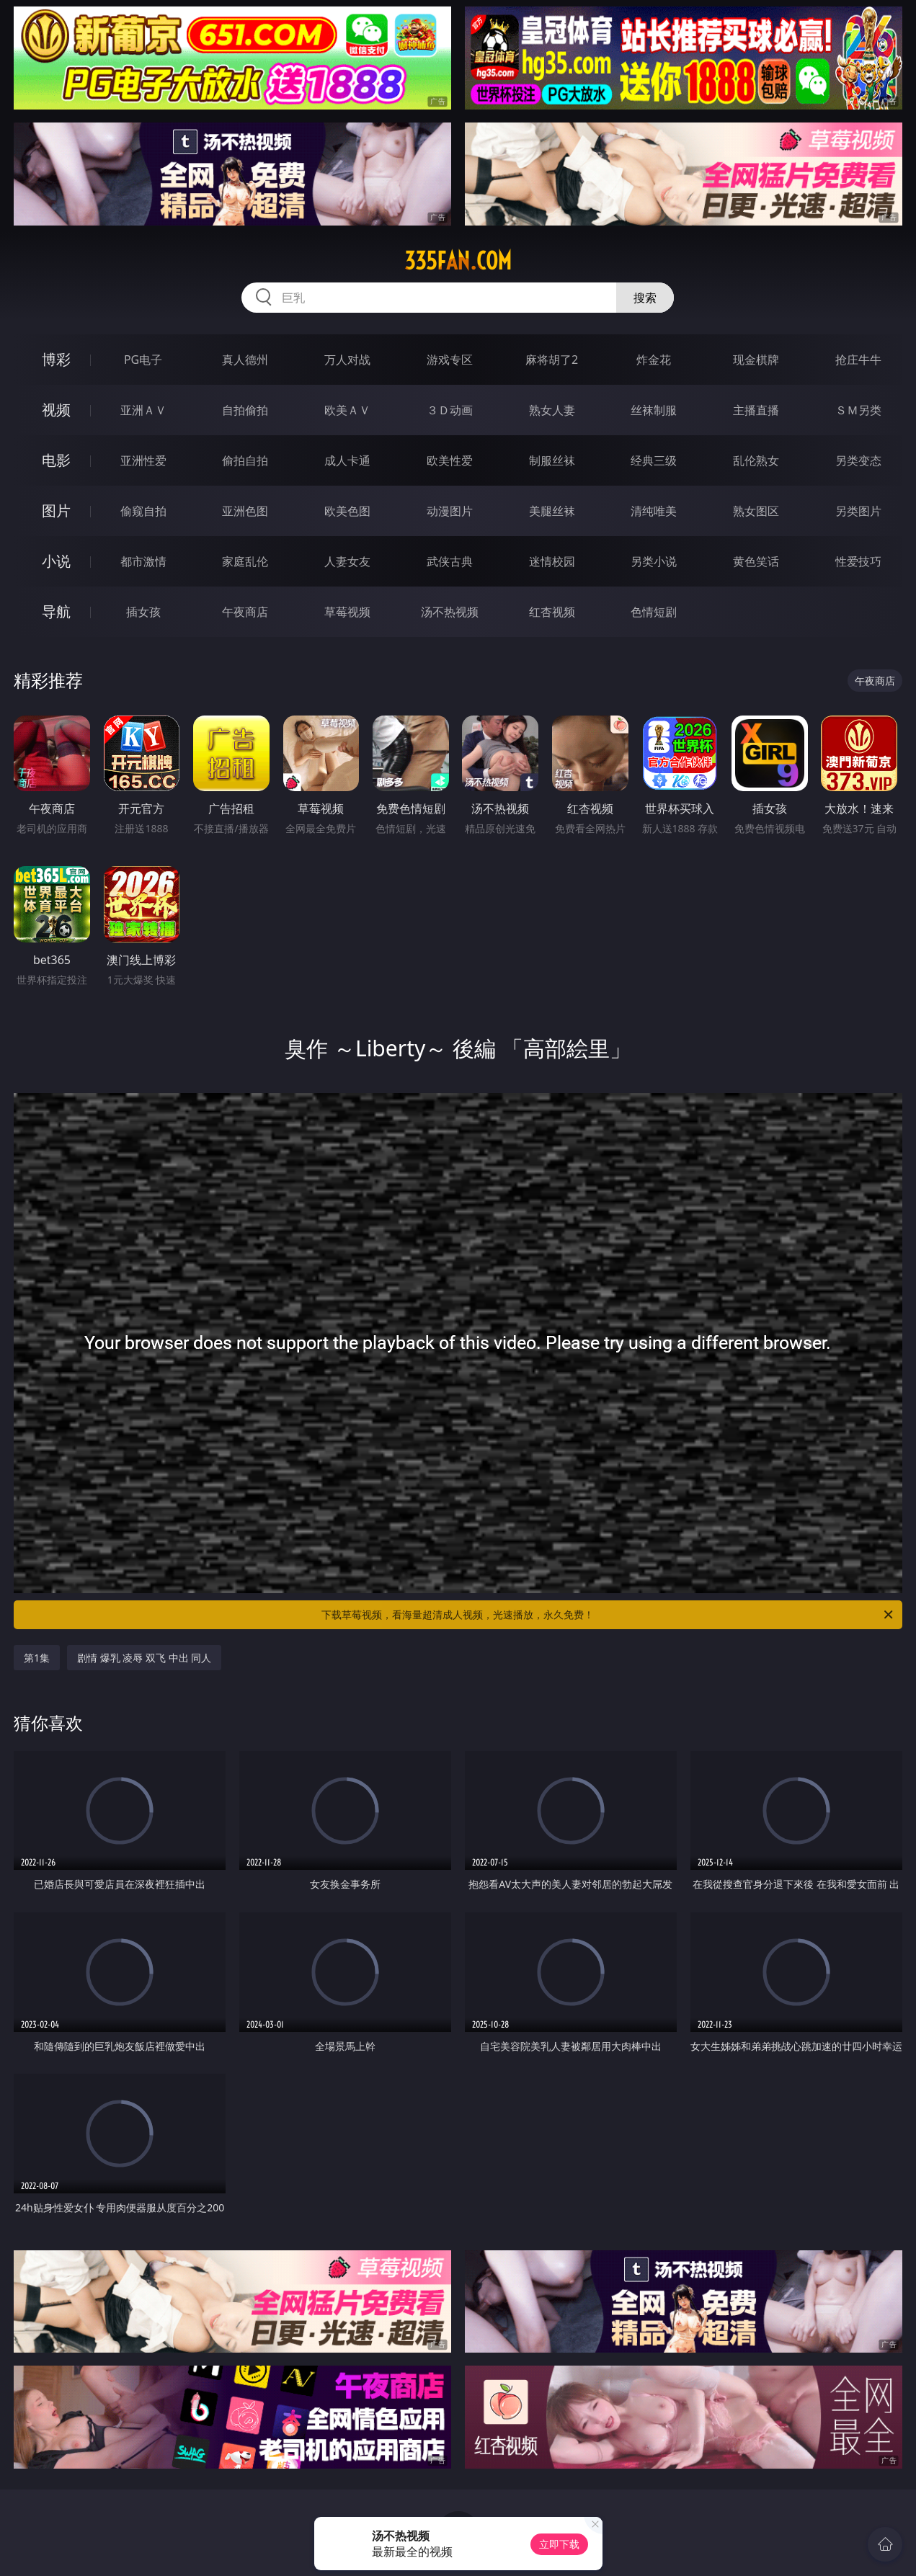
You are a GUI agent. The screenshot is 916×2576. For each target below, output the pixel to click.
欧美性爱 (450, 460)
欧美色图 (347, 511)
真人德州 (245, 359)
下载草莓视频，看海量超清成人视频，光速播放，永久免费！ (607, 1614)
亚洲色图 (245, 511)
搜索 (645, 298)
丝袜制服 (654, 410)
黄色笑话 (756, 561)
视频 (56, 409)
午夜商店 (245, 612)
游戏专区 (450, 359)
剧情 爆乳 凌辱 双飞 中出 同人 (144, 1657)
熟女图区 (756, 511)
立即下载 (559, 2544)
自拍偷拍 (245, 410)
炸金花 (653, 359)
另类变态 (858, 460)
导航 (56, 611)
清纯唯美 (654, 511)
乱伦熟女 (756, 460)
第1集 (37, 1657)
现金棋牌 (756, 359)
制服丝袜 (552, 460)
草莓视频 (347, 612)
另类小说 (654, 561)
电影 (56, 460)
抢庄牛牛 (858, 359)
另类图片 (858, 511)
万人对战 (347, 359)
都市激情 (143, 561)
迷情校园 (552, 561)
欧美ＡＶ (347, 410)
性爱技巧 (858, 561)
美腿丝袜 (552, 511)
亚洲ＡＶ (143, 410)
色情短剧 (654, 612)
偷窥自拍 (143, 511)
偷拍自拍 (245, 460)
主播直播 (756, 410)
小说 (56, 561)
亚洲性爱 (143, 460)
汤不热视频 (450, 612)
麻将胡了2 (551, 359)
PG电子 (143, 359)
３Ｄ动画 (450, 410)
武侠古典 (450, 561)
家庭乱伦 (245, 561)
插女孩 (143, 612)
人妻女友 (347, 561)
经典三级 (654, 460)
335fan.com (458, 260)
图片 (56, 510)
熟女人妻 (552, 410)
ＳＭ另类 (858, 410)
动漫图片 (450, 511)
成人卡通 (347, 460)
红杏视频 (552, 612)
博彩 (56, 359)
